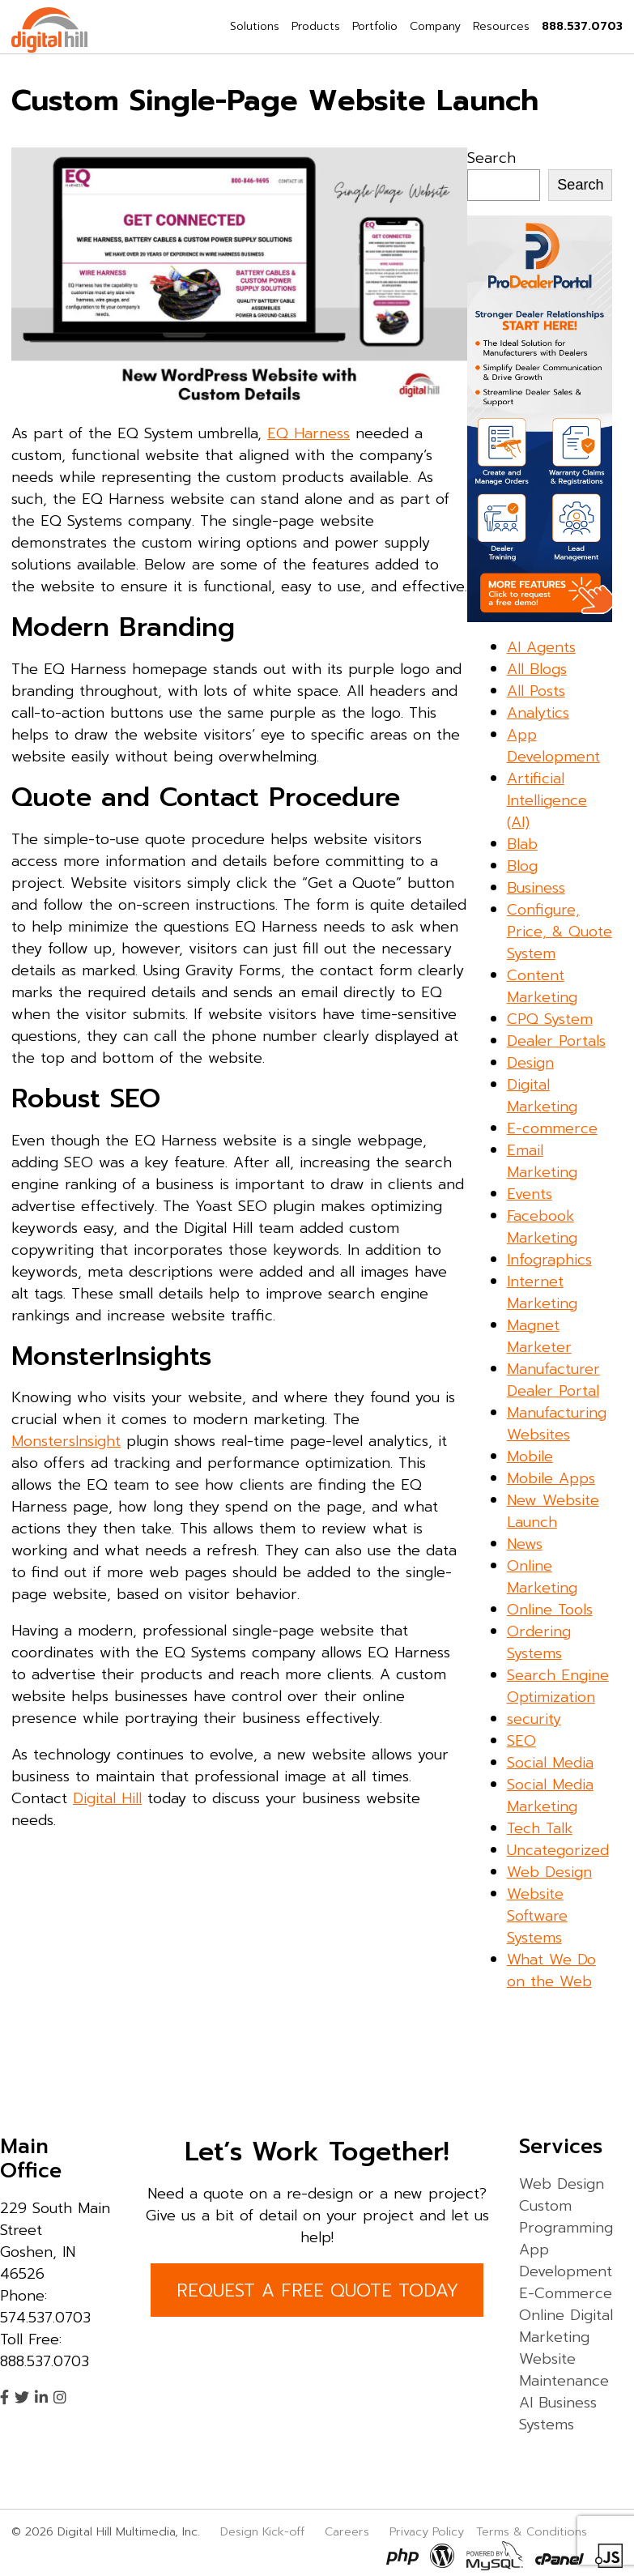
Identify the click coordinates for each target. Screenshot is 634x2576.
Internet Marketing (542, 1292)
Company (435, 26)
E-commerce (552, 1128)
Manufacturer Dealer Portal (553, 1380)
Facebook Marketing (542, 1227)
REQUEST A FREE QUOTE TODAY (317, 2290)
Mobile (530, 1456)
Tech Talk (539, 1828)
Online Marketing (542, 1577)
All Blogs (537, 669)
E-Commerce (565, 2293)
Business (536, 887)
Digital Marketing (542, 1095)
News (525, 1544)
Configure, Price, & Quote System (559, 931)
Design (530, 1062)
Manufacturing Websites (556, 1423)
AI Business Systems (558, 2413)
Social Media (550, 1762)
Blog (522, 866)
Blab (522, 844)
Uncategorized (558, 1850)
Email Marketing (542, 1161)
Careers (347, 2531)
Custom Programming (566, 2216)
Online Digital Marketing (566, 2326)
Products (315, 26)
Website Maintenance (564, 2370)
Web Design (549, 1872)
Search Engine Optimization (558, 1686)
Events (529, 1194)
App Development (553, 745)
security (534, 1719)
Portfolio (375, 26)
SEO (521, 1740)
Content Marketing (542, 986)
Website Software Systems (537, 1916)
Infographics (549, 1259)
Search (491, 158)
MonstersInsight (66, 1441)
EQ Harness (308, 433)
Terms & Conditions (531, 2531)
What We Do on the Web (551, 1970)
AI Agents (541, 647)
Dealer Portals (556, 1041)
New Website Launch (553, 1511)
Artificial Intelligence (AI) (547, 800)
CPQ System (550, 1019)
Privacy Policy (426, 2531)
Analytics (538, 713)
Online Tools (550, 1609)
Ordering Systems (539, 1642)
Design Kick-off (264, 2531)
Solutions (254, 26)
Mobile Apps (551, 1478)
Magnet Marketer (539, 1336)
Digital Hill (107, 1798)
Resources (501, 26)
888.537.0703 (582, 26)
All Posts (536, 691)
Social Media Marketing (550, 1795)
